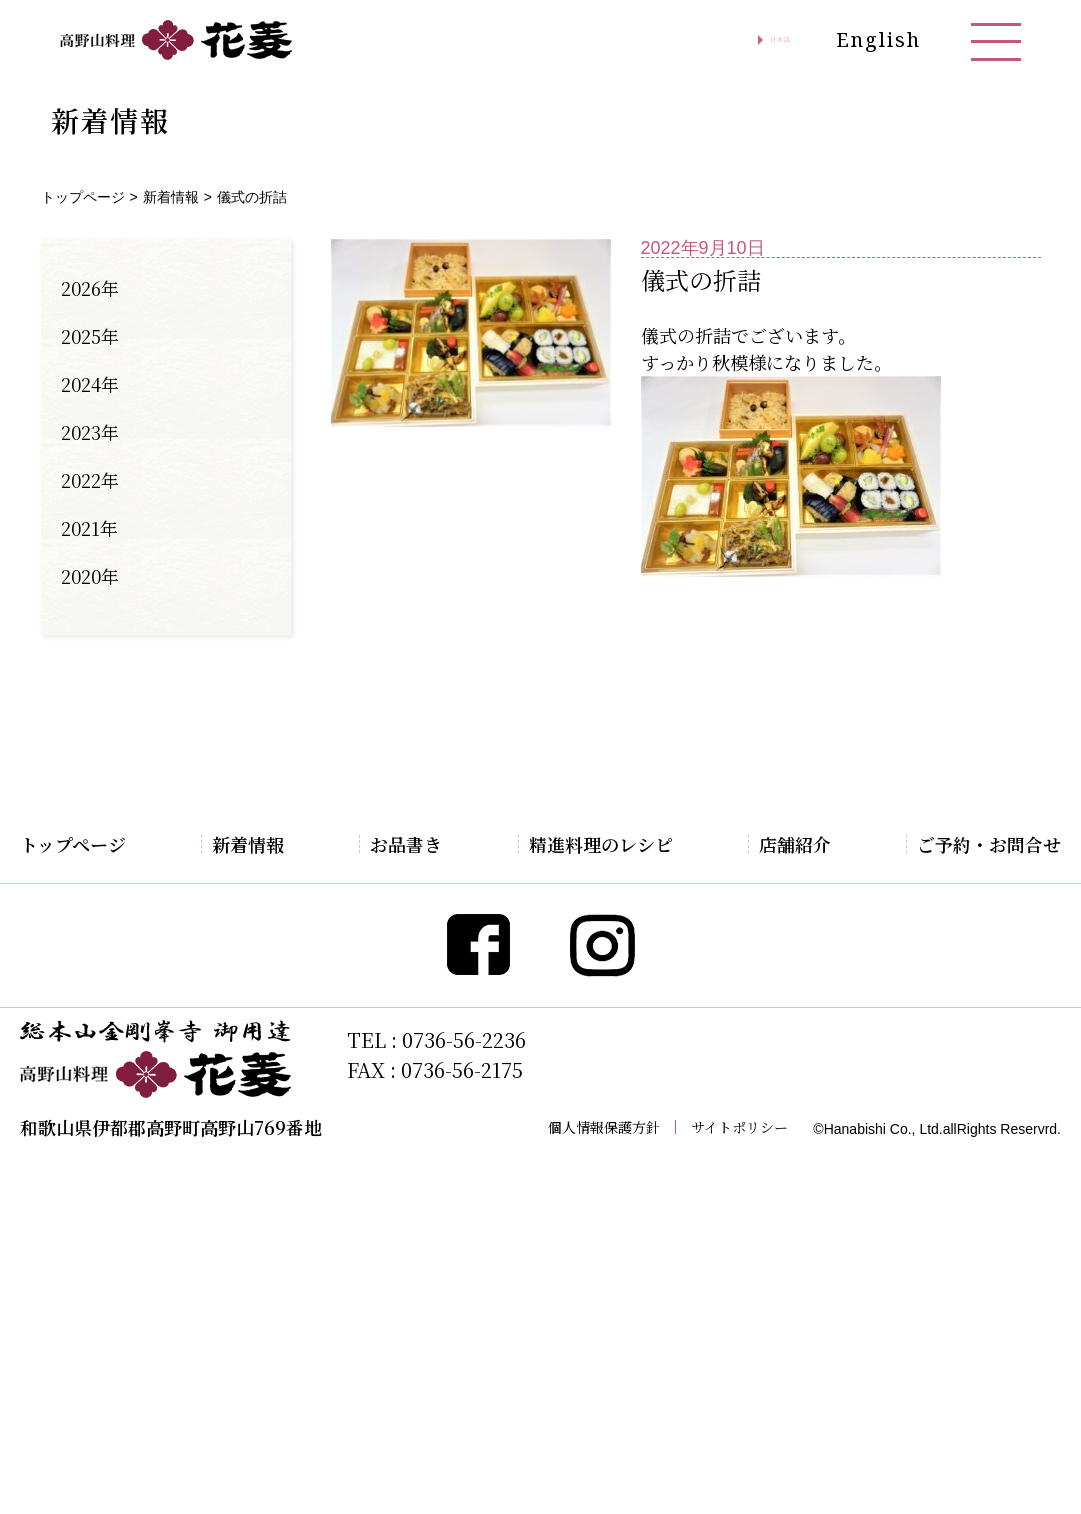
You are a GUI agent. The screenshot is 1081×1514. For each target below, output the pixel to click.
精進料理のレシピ (623, 844)
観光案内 (802, 917)
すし (364, 1061)
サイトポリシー (739, 1465)
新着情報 (171, 197)
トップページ (83, 197)
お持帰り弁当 (396, 1133)
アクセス (802, 881)
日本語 (757, 40)
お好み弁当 (388, 1025)
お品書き (384, 844)
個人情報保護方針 (604, 1465)
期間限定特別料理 (412, 881)
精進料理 (380, 917)
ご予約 (941, 881)
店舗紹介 (806, 844)
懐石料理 (380, 953)
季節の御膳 (388, 989)
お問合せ (949, 917)
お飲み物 (380, 1097)
